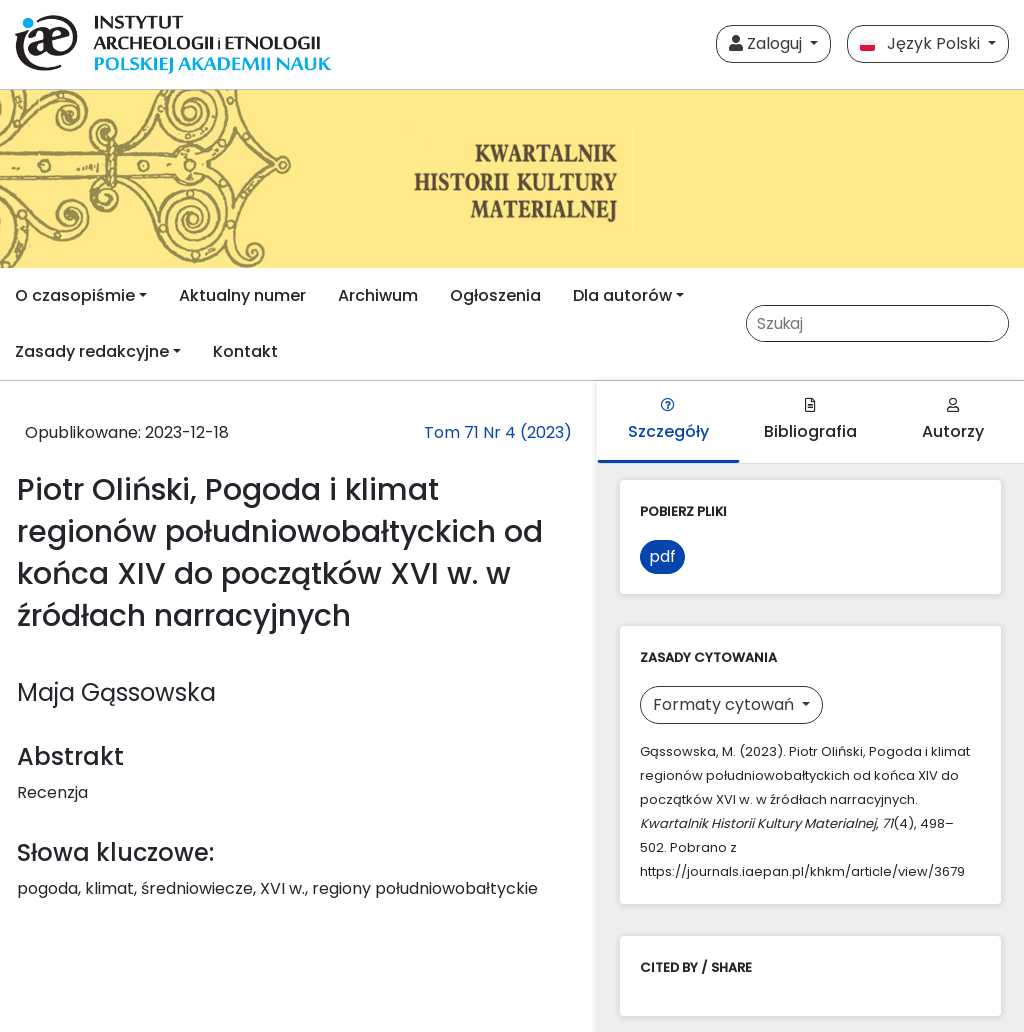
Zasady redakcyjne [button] (92, 351)
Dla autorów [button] (622, 295)
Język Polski (922, 43)
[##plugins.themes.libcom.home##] (512, 179)
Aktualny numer (242, 295)
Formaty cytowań (725, 704)
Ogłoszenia (495, 295)
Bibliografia (810, 420)
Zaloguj (767, 43)
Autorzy (953, 420)
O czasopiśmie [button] (75, 295)
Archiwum (378, 295)
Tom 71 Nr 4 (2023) (498, 432)
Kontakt (245, 351)
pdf (662, 556)
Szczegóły (668, 420)
